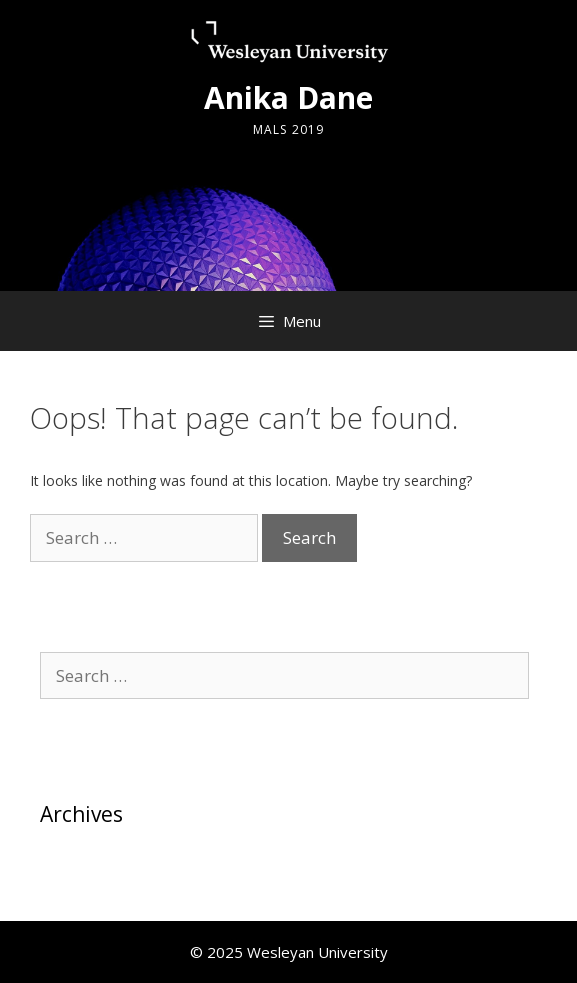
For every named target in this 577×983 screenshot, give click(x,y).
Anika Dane (288, 97)
